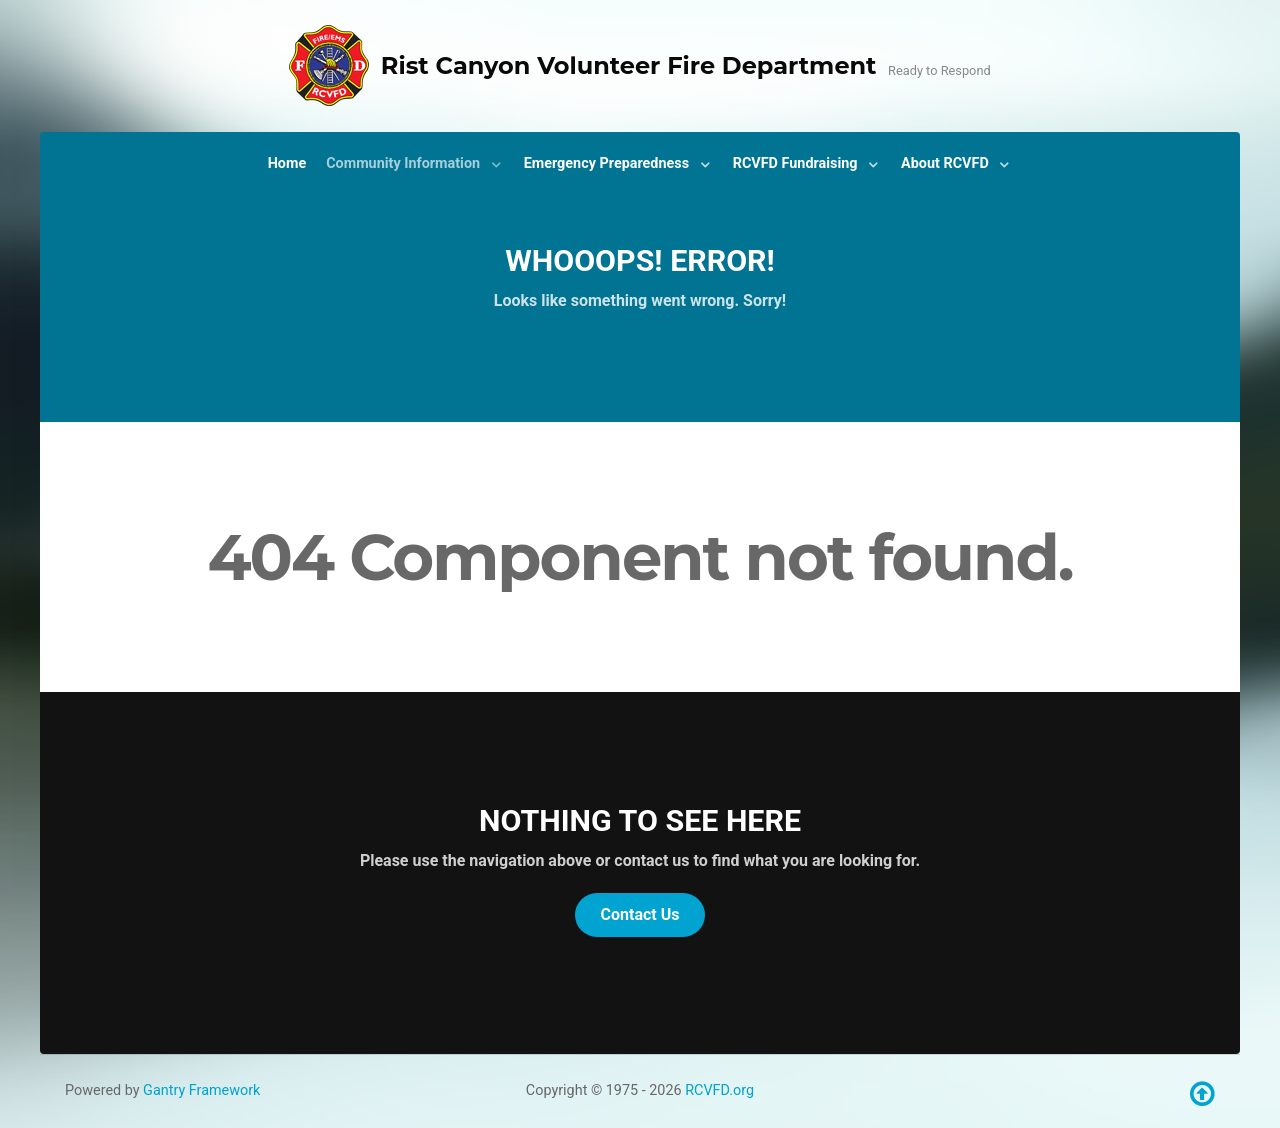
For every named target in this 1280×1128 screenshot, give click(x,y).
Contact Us (640, 914)
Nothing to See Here (640, 820)
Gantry (201, 1090)
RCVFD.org (719, 1090)
